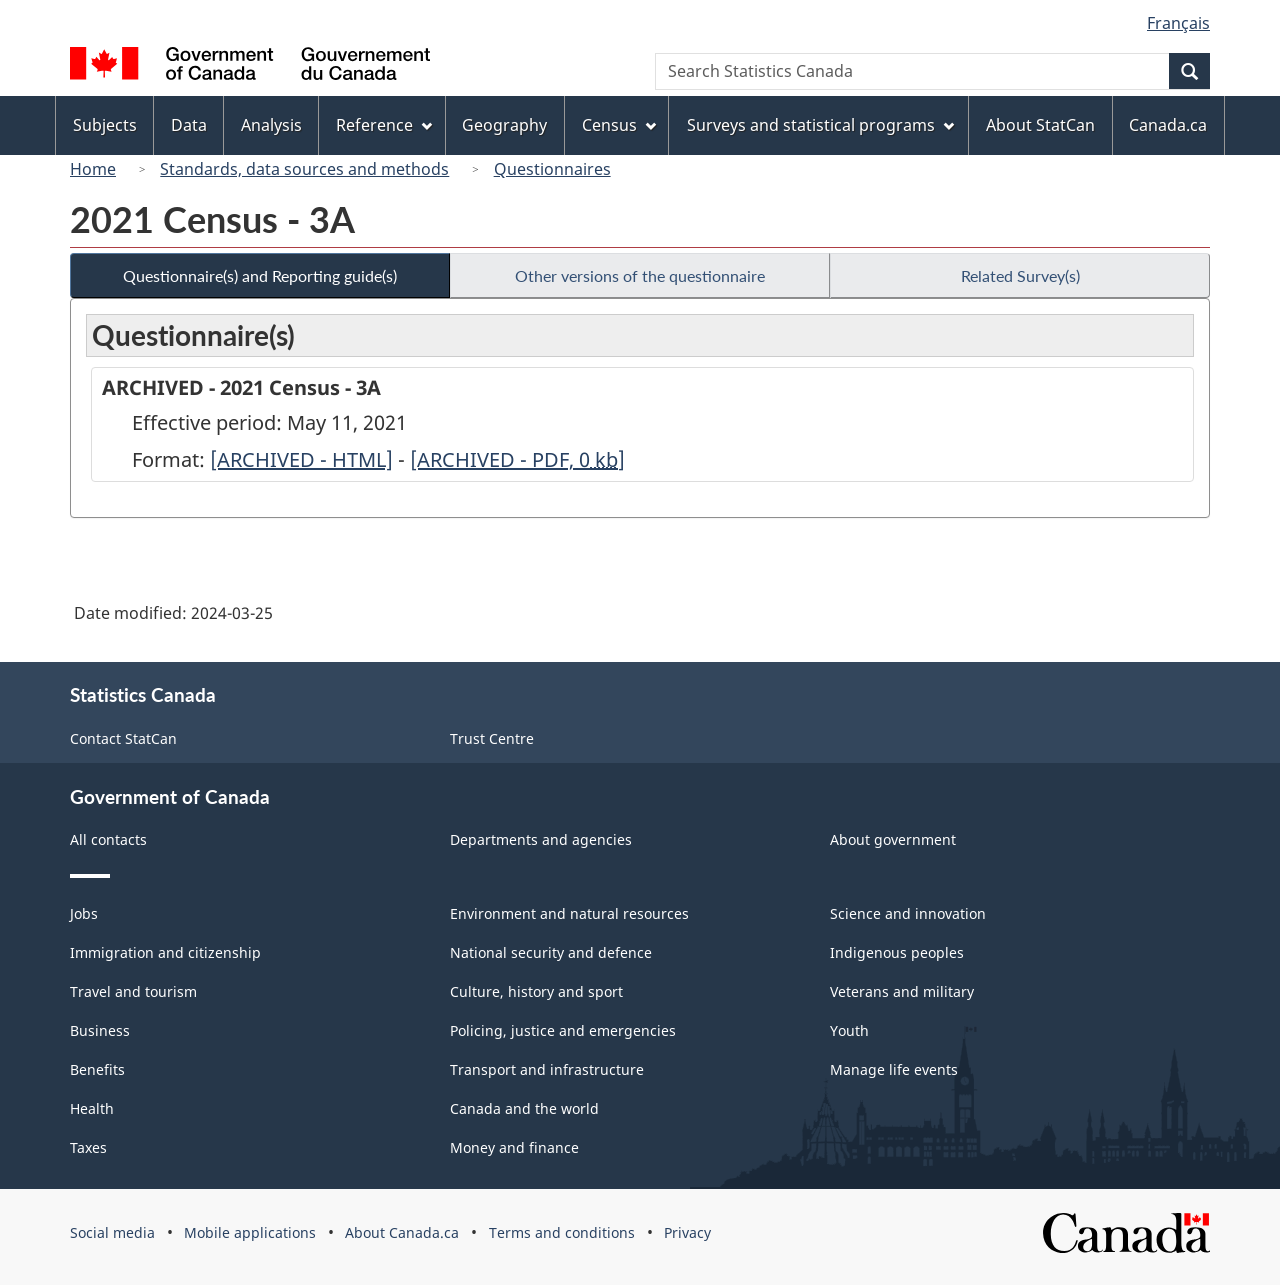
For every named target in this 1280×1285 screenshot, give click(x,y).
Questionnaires (552, 169)
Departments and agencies (541, 839)
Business (100, 1030)
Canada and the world (524, 1108)
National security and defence (551, 952)
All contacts (108, 839)
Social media (112, 1232)
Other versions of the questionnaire (640, 275)
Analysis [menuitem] (271, 125)
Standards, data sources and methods (304, 169)
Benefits (97, 1069)
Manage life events (894, 1069)
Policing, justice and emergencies (563, 1030)
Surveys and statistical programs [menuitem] (820, 125)
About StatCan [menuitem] (1040, 125)
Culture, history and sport (536, 991)
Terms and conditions (562, 1232)
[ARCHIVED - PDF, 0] (517, 459)
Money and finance (514, 1147)
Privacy (687, 1232)
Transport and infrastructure (547, 1069)
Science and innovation (908, 913)
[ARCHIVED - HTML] (301, 459)
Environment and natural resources (569, 913)
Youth (849, 1030)
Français (1178, 23)
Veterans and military (902, 991)
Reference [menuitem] (384, 125)
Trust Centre (492, 738)
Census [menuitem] (619, 125)
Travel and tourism (133, 991)
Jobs (84, 913)
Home (93, 169)
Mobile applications (250, 1232)
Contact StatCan (123, 738)
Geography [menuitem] (504, 125)
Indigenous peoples (897, 952)
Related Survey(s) (1020, 275)
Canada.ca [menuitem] (1168, 125)
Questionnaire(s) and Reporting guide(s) (260, 275)
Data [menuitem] (189, 125)
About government (893, 839)
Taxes (88, 1147)
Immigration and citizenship (165, 952)
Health (92, 1108)
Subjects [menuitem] (105, 125)
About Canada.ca (402, 1232)
